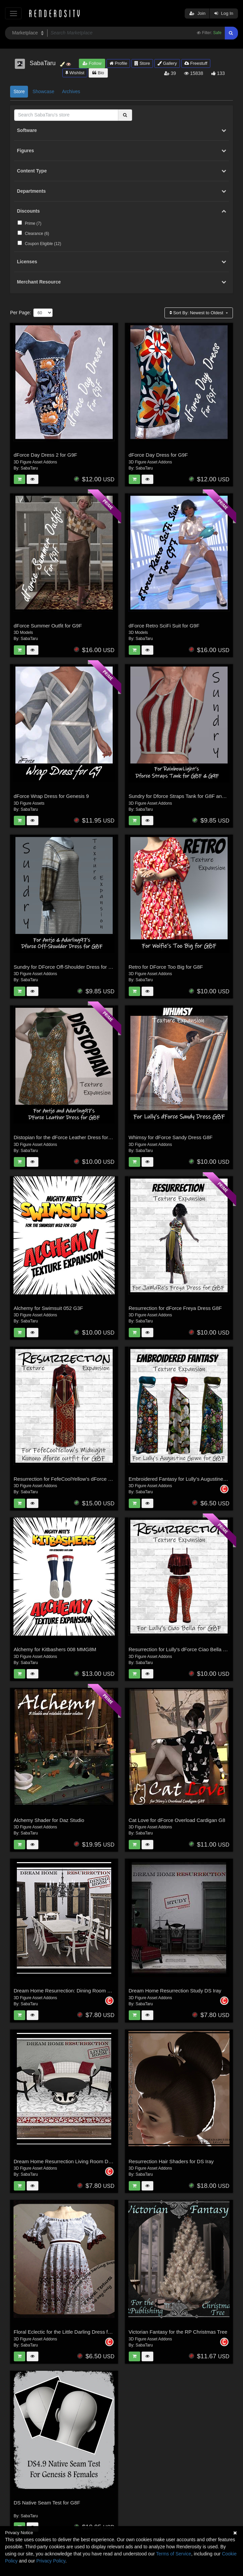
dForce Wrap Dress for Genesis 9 (51, 796)
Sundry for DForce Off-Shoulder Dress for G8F (66, 967)
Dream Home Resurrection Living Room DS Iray (68, 2161)
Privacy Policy (50, 2561)
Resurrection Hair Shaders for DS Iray (171, 2161)
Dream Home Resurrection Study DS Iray (175, 1990)
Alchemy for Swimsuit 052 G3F (48, 1308)
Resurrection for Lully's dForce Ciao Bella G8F (181, 1649)
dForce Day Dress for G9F (158, 455)
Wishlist (74, 72)
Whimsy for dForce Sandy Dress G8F (171, 1137)
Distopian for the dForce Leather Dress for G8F (66, 1137)
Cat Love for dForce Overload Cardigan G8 (177, 1820)
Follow (92, 63)
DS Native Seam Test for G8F (47, 2502)
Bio (98, 72)
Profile (118, 63)
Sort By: (197, 312)
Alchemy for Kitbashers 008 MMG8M (55, 1649)
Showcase (43, 91)
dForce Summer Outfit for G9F (48, 625)
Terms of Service (173, 2553)
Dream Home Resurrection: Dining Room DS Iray (69, 1990)
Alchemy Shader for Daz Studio (49, 1820)
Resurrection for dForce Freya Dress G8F (175, 1308)
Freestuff (196, 63)
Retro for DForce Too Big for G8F (166, 967)
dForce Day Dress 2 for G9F (45, 455)
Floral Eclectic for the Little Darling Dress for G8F (69, 2332)
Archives (71, 91)
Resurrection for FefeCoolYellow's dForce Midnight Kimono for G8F (89, 1479)
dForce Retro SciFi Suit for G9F (164, 625)
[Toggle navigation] (13, 13)
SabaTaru (29, 468)
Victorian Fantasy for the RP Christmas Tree (178, 2332)
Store (142, 63)
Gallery (167, 63)
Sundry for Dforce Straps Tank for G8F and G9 (181, 796)
